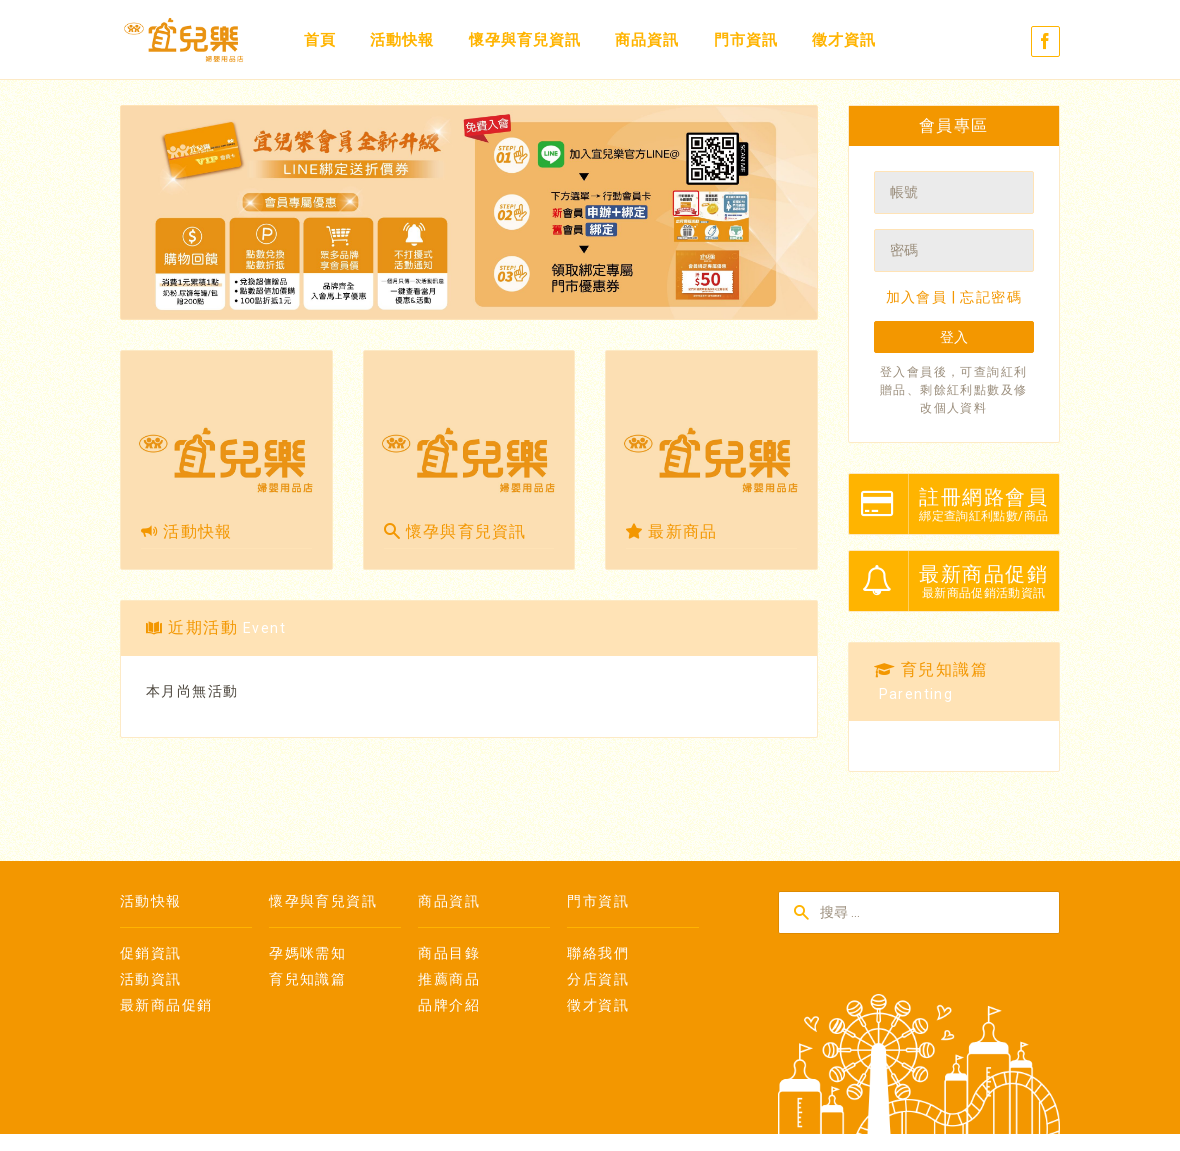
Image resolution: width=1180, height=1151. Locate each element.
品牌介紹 (449, 1005)
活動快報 (402, 40)
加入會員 (917, 297)
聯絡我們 (598, 953)
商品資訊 (647, 40)
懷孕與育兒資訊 (525, 40)
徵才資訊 (844, 40)
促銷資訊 (151, 953)
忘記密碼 (991, 297)
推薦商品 (449, 979)
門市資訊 (746, 40)
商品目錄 (449, 953)
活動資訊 (151, 979)
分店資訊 (598, 979)
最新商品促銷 (166, 1005)
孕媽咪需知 (307, 953)
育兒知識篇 (307, 979)
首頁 (320, 40)
